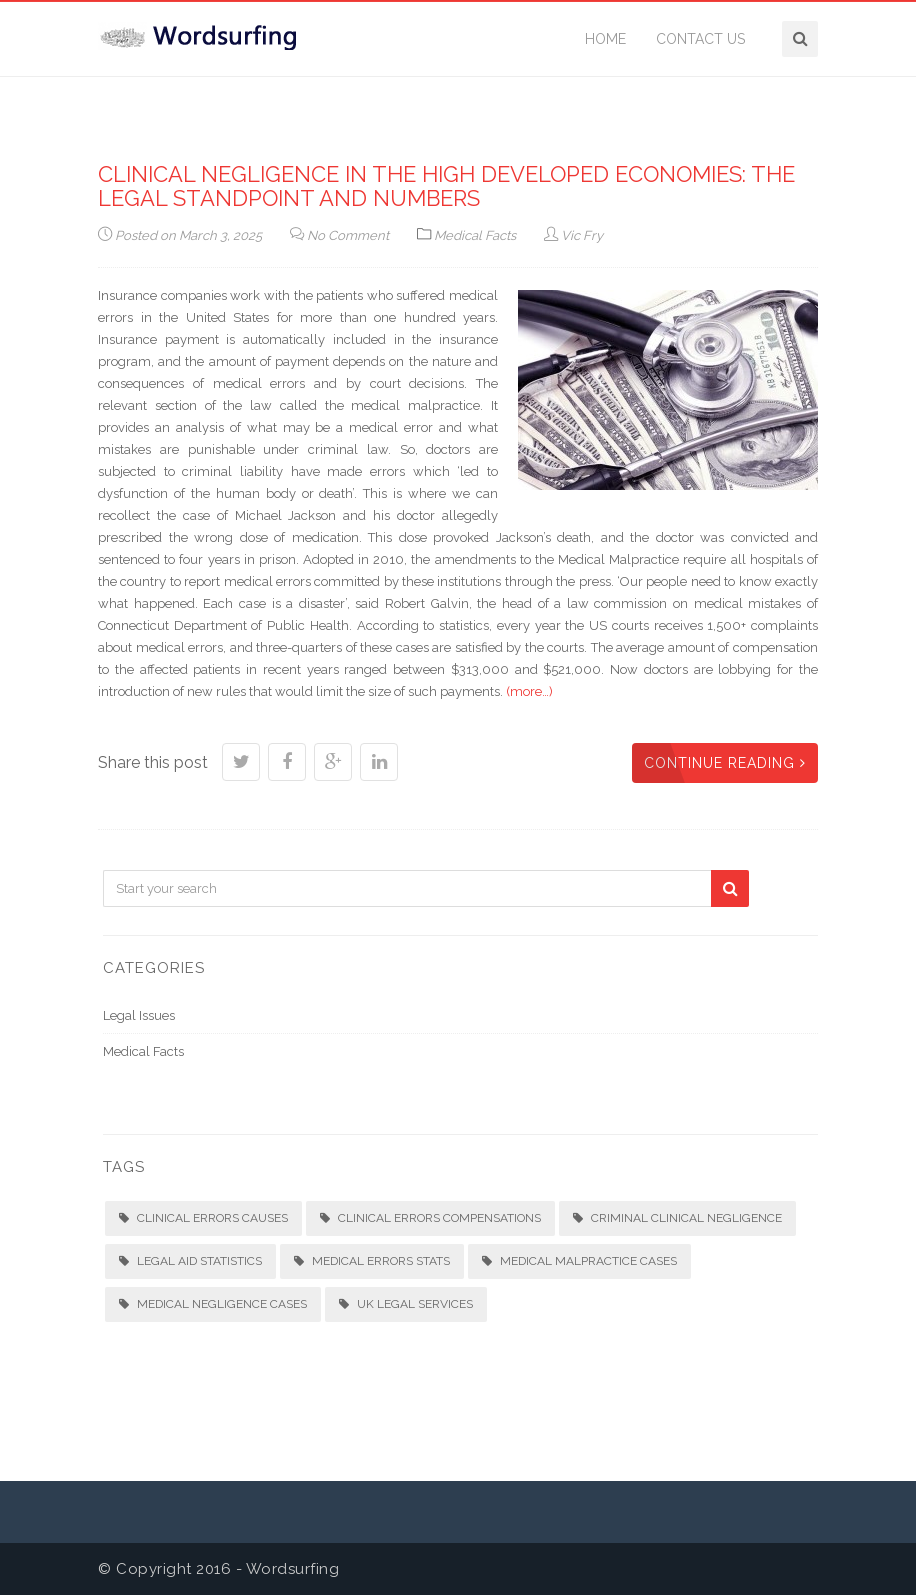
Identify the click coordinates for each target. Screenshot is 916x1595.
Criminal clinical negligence (677, 1218)
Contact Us (700, 39)
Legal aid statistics (190, 1261)
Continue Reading (725, 763)
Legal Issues (139, 1015)
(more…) (529, 691)
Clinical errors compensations (430, 1218)
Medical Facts (475, 235)
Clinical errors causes (203, 1218)
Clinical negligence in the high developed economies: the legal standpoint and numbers (446, 186)
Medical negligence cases (213, 1304)
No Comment (339, 235)
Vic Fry (573, 235)
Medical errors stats (372, 1261)
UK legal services (406, 1304)
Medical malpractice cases (579, 1261)
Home (605, 39)
